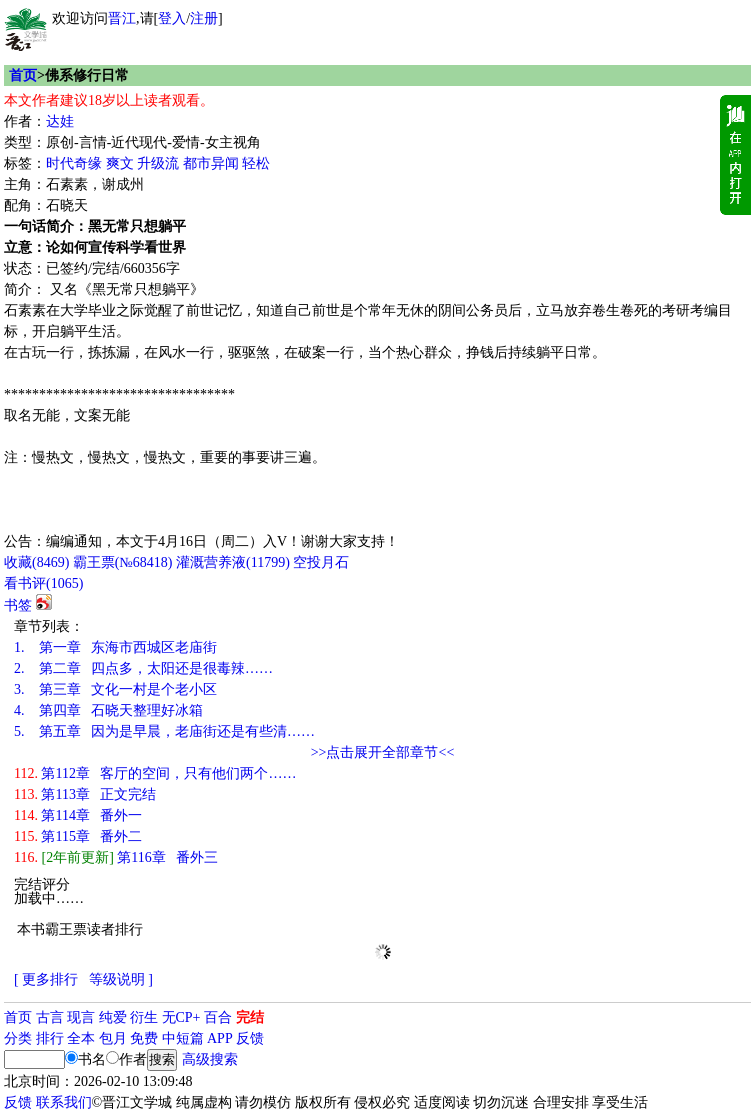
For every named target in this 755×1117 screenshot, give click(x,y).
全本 (81, 1038)
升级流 (158, 163)
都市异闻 (211, 163)
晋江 (122, 18)
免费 (144, 1038)
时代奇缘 (74, 163)
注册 (204, 18)
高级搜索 (210, 1059)
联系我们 (64, 1102)
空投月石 (321, 562)
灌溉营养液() (233, 562)
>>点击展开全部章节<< (383, 752)
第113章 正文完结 (85, 794)
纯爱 (113, 1017)
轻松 (256, 163)
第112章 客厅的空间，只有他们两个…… (155, 773)
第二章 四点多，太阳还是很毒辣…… (143, 668)
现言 (81, 1017)
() (36, 562)
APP (220, 1038)
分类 (18, 1038)
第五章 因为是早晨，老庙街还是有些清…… (164, 731)
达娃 (60, 121)
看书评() (43, 583)
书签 (18, 605)
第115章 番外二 (78, 836)
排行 (50, 1038)
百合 (218, 1017)
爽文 (120, 163)
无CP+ (181, 1017)
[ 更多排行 (46, 979)
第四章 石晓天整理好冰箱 (108, 710)
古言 (50, 1017)
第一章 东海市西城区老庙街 (115, 647)
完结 (250, 1017)
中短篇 (183, 1038)
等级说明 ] (121, 979)
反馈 (250, 1038)
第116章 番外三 (116, 857)
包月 (113, 1038)
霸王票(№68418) (123, 562)
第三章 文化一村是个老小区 (115, 689)
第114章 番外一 (78, 815)
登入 (172, 18)
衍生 (144, 1017)
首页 (23, 75)
